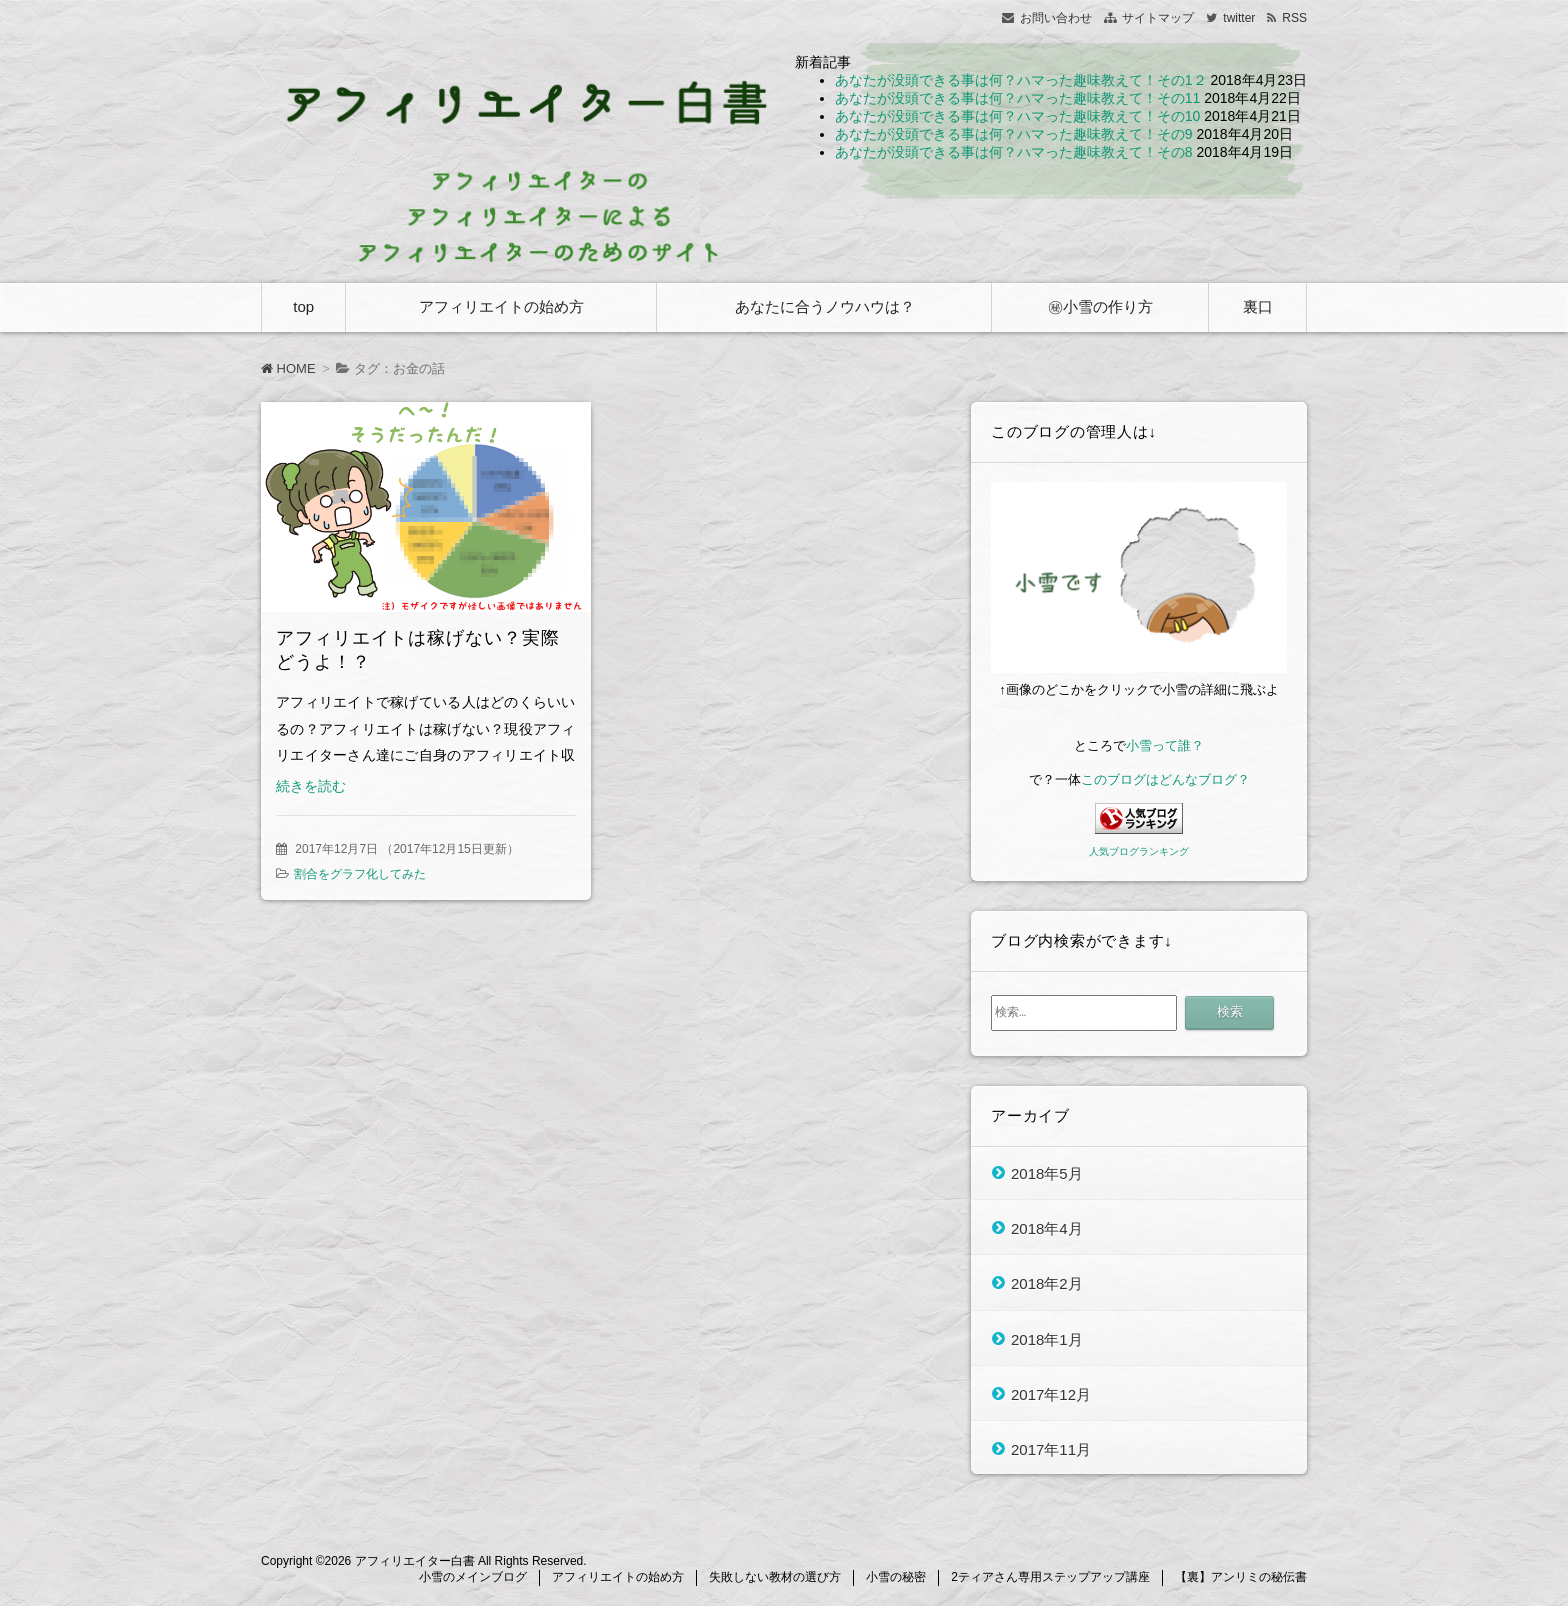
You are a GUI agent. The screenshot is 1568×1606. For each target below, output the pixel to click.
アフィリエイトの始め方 (501, 306)
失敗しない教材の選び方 (775, 1577)
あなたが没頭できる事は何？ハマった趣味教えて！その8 (1014, 152)
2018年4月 (1047, 1227)
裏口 (1258, 306)
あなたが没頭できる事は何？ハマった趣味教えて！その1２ (1021, 80)
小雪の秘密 (896, 1577)
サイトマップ (1158, 18)
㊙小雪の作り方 (1100, 306)
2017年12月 (1051, 1393)
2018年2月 (1047, 1283)
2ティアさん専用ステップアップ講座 (1050, 1577)
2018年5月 (1047, 1172)
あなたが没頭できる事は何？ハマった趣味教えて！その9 (1014, 134)
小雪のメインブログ (473, 1577)
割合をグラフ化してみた (360, 874)
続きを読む (311, 786)
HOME (288, 368)
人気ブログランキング (1139, 851)
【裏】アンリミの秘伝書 (1241, 1577)
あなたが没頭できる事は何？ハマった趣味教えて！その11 (1018, 98)
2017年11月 (1051, 1449)
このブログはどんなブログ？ (1165, 779)
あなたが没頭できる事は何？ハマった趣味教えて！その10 (1018, 116)
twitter (1239, 18)
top (303, 306)
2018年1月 (1047, 1338)
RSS (1294, 18)
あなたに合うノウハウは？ (825, 306)
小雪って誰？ (1165, 745)
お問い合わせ (1056, 18)
